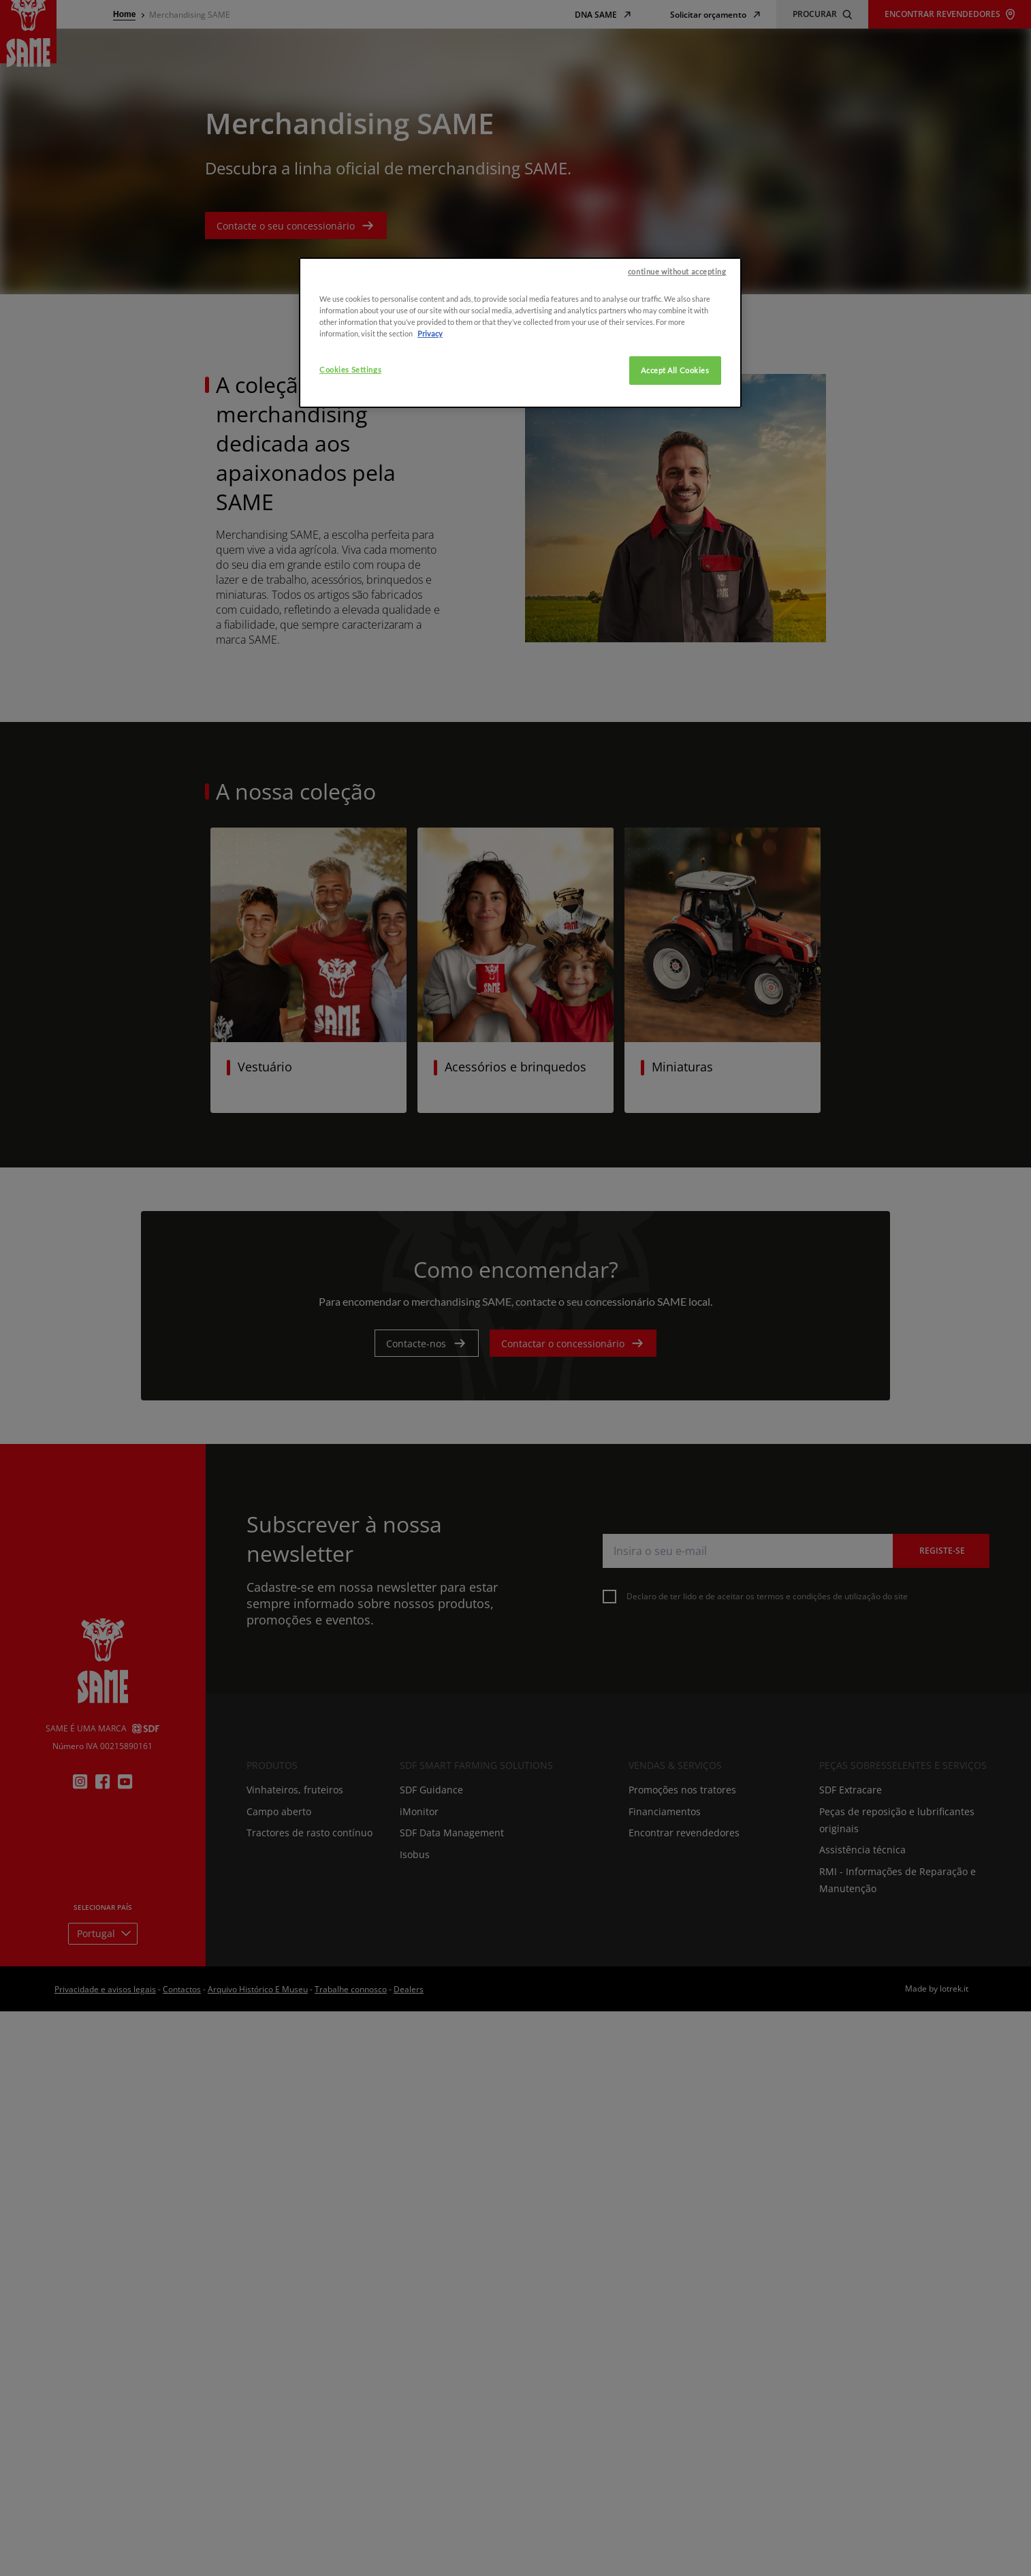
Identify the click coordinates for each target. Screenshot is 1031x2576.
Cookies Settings (350, 498)
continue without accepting (677, 400)
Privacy (430, 462)
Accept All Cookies (675, 499)
